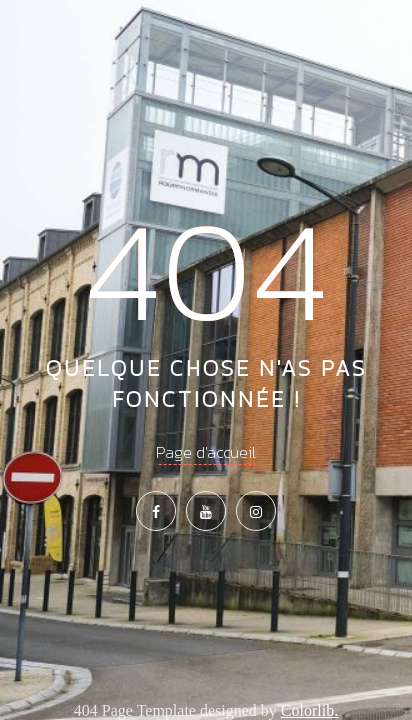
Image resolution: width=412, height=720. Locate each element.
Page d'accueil (206, 452)
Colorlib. (309, 710)
